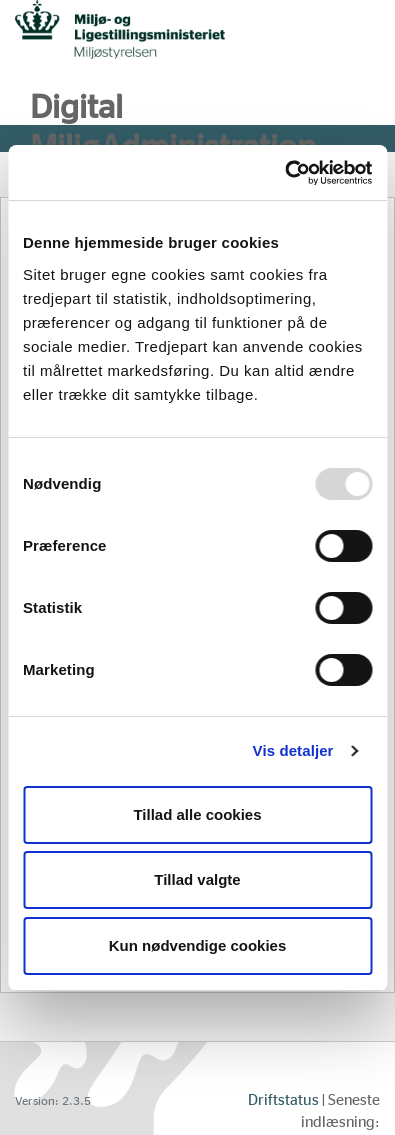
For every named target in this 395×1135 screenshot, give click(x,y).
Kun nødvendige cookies (198, 945)
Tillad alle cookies (197, 814)
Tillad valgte (197, 879)
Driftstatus (283, 1100)
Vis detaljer (293, 750)
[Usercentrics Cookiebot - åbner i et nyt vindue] (284, 173)
